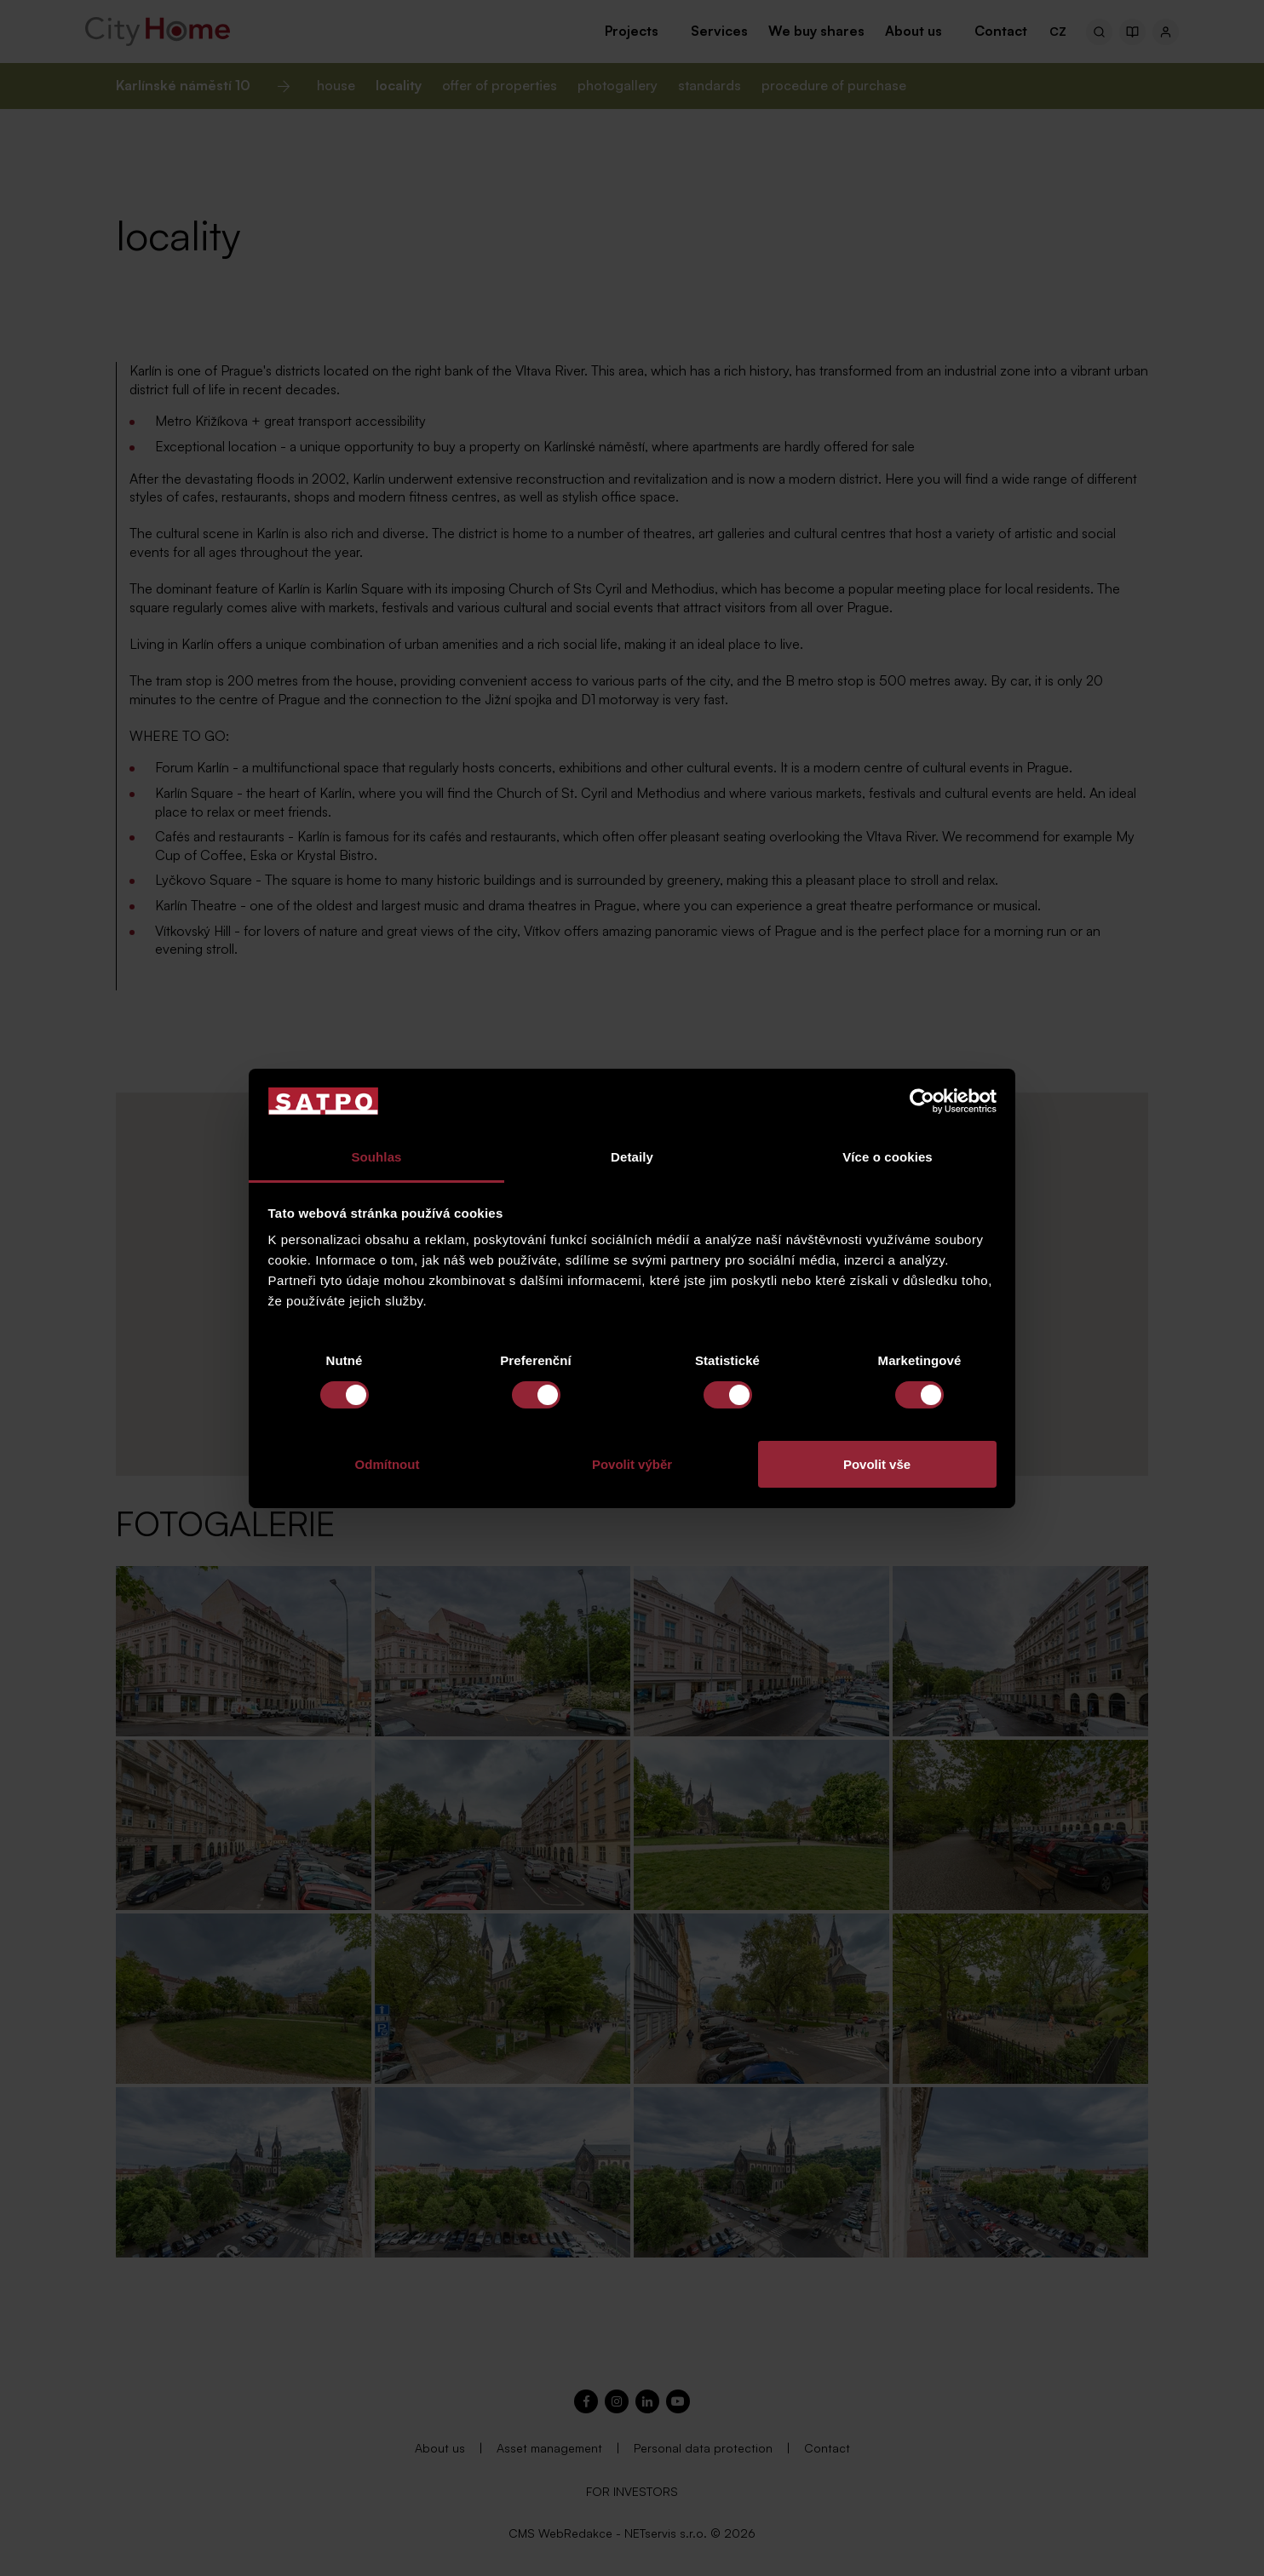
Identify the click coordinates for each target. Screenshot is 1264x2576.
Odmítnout (387, 1464)
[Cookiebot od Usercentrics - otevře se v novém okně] (922, 1101)
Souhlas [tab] (376, 1157)
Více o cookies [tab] (887, 1157)
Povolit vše (877, 1464)
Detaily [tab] (632, 1157)
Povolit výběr (632, 1464)
